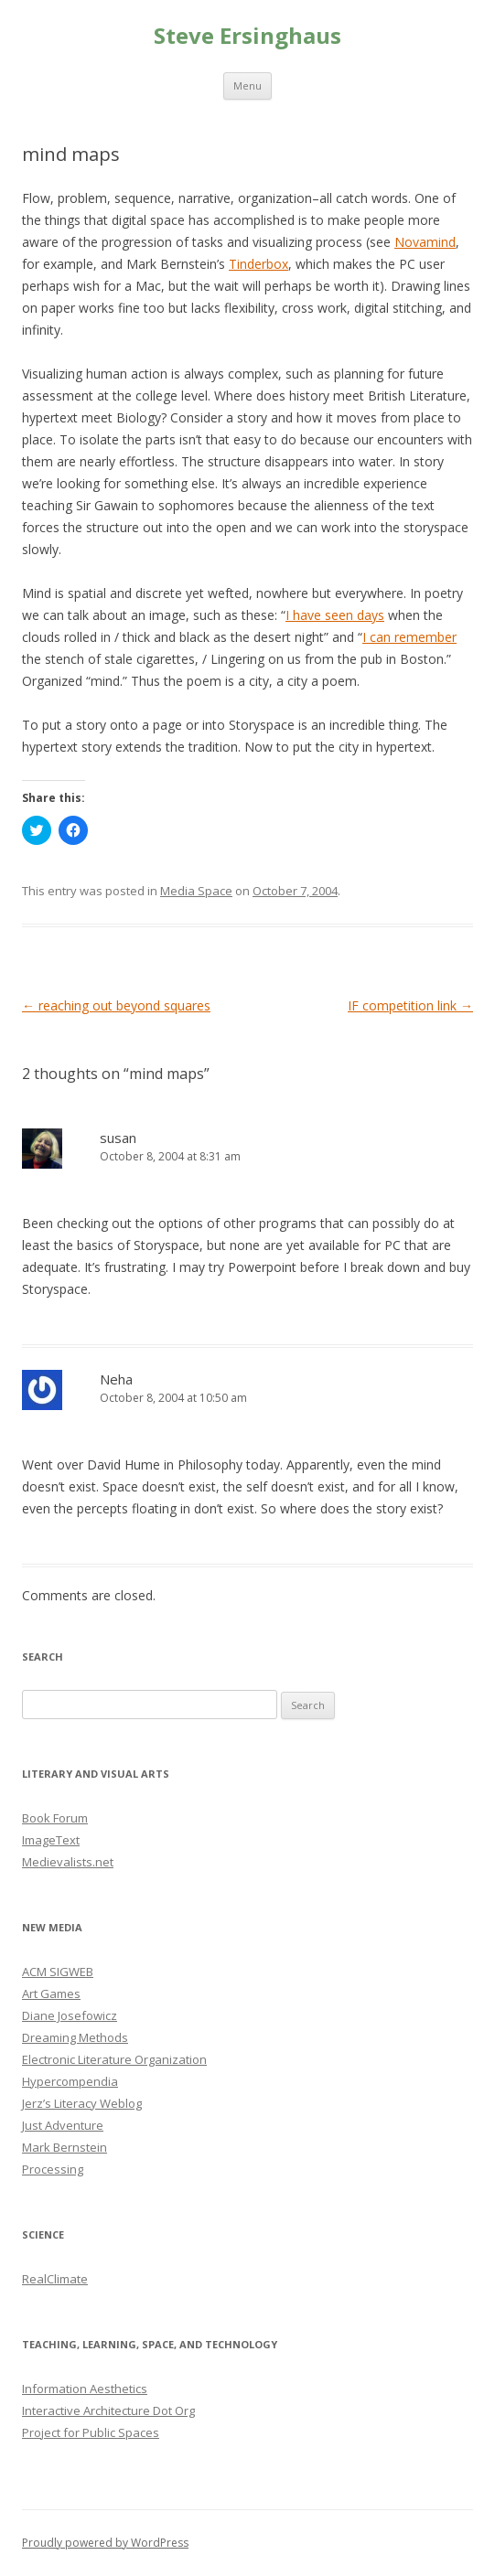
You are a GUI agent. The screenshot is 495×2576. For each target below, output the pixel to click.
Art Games (51, 1993)
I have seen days (334, 615)
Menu (247, 85)
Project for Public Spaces (90, 2432)
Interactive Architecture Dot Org (108, 2410)
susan (118, 1137)
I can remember (409, 637)
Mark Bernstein (64, 2147)
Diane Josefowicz (69, 2015)
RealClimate (55, 2279)
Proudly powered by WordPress (105, 2542)
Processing (52, 2169)
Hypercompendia (70, 2081)
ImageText (51, 1840)
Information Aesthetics (84, 2388)
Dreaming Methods (75, 2037)
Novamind (425, 242)
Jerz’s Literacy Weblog (82, 2103)
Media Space (196, 890)
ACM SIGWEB (57, 1971)
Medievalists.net (67, 1862)
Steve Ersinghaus (247, 36)
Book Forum (55, 1818)
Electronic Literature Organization (114, 2059)
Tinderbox (258, 264)
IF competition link (410, 1005)
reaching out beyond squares (116, 1005)
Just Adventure (62, 2125)
